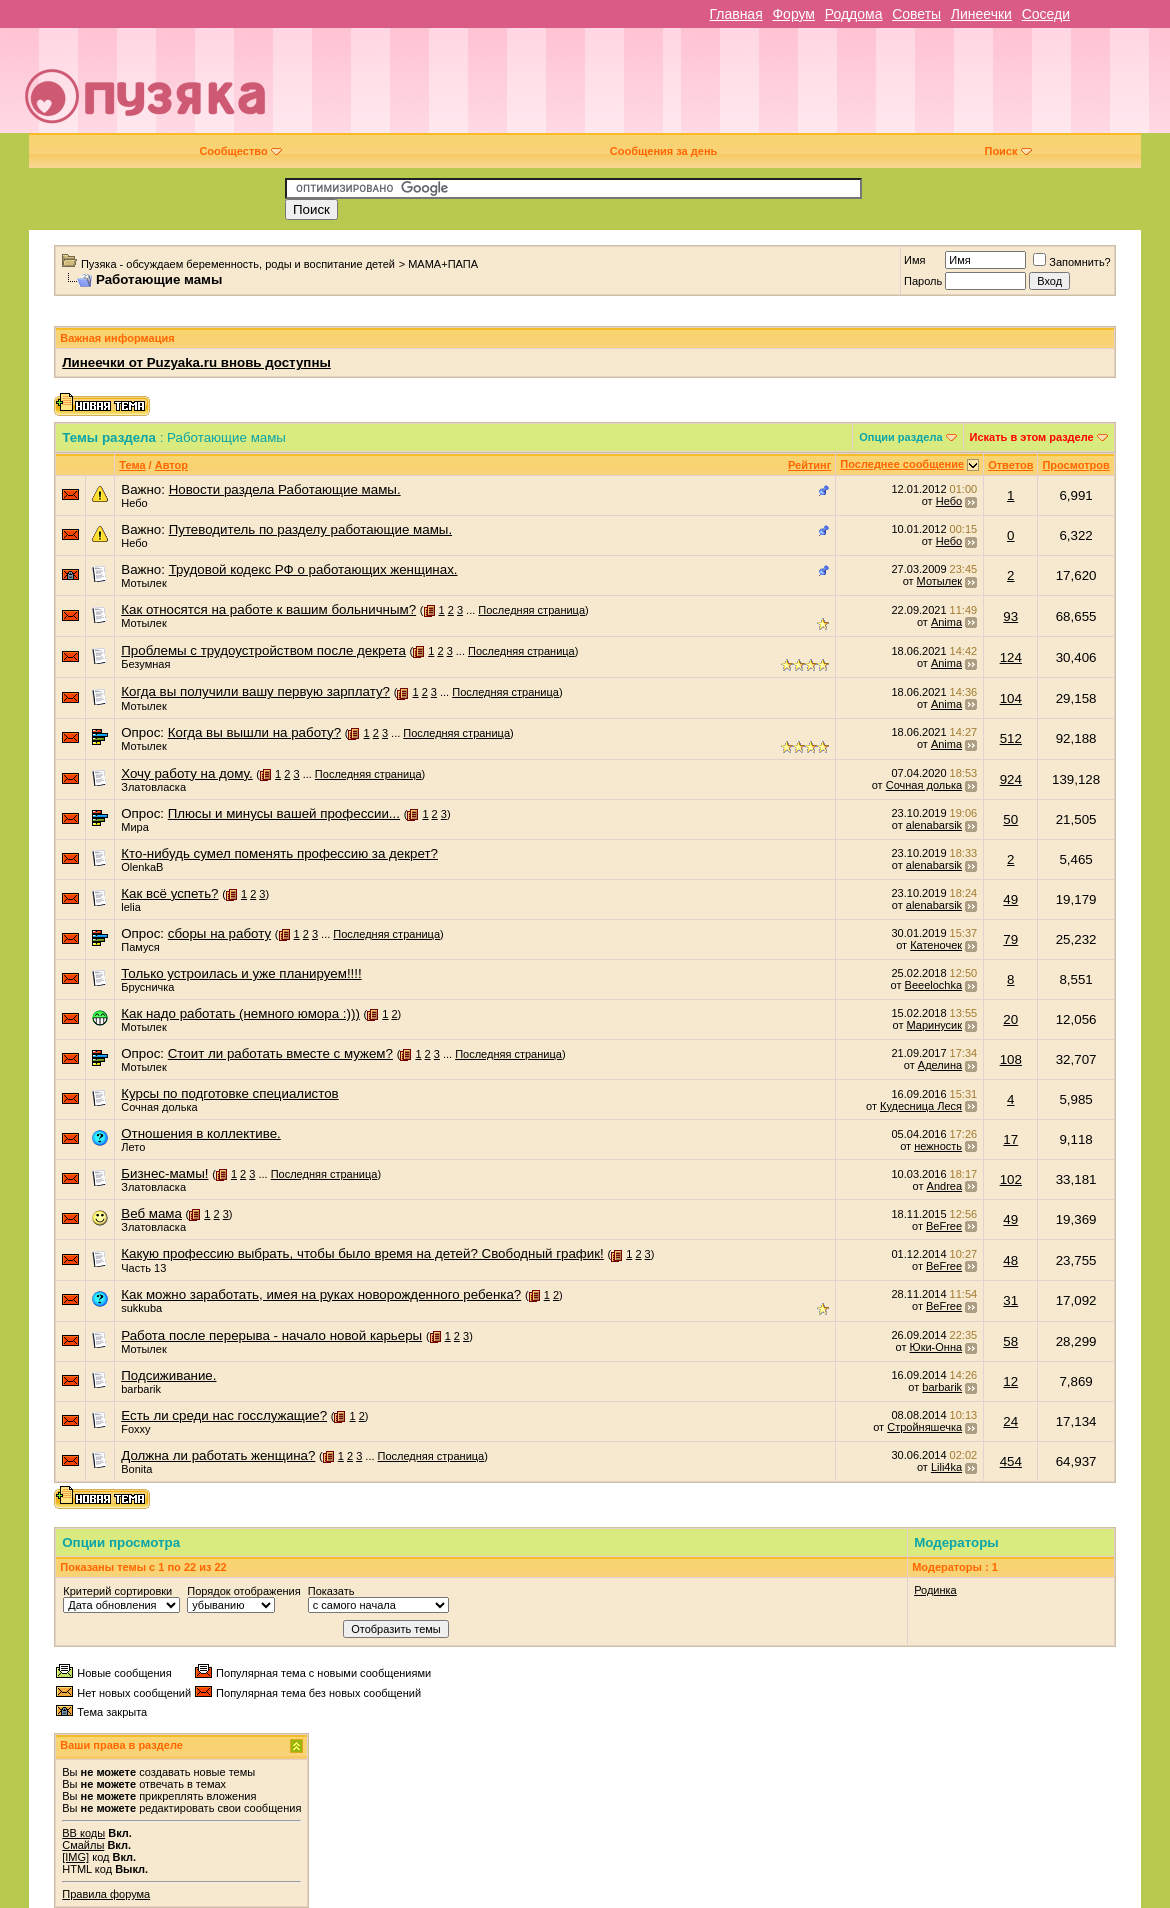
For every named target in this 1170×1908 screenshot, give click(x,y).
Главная (735, 14)
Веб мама (151, 1213)
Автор (171, 465)
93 (1010, 616)
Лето (133, 1147)
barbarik (141, 1389)
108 (1011, 1059)
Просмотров (1075, 465)
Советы (916, 14)
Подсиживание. (168, 1375)
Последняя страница (531, 610)
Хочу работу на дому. (186, 773)
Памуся (140, 947)
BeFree (944, 1226)
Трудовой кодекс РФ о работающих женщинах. (313, 569)
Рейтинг (809, 465)
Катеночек (936, 945)
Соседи (1046, 14)
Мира (135, 827)
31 (1010, 1300)
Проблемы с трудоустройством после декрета (263, 650)
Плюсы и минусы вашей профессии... (284, 813)
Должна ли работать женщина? (218, 1455)
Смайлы (83, 1845)
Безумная (145, 664)
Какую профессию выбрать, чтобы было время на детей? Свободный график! (362, 1253)
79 (1010, 939)
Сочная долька (924, 785)
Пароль (923, 281)
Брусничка (147, 987)
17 (1010, 1139)
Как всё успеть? (169, 893)
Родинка (935, 1590)
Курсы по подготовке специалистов (229, 1093)
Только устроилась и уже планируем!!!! (241, 973)
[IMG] (75, 1857)
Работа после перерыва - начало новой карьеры (271, 1335)
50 (1010, 819)
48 (1010, 1260)
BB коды (83, 1833)
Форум (793, 14)
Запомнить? (1072, 262)
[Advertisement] (728, 88)
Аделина (940, 1065)
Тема (132, 465)
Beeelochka (934, 985)
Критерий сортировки (117, 1591)
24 (1010, 1421)
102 (1011, 1179)
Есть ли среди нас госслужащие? (224, 1415)
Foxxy (135, 1429)
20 (1010, 1019)
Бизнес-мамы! (164, 1173)
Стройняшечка (924, 1427)
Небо (134, 503)
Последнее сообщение (902, 464)
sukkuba (141, 1308)
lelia (131, 907)
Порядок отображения (243, 1591)
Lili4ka (946, 1467)
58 (1010, 1341)
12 (1010, 1381)
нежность (938, 1146)
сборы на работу (219, 933)
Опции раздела (900, 437)
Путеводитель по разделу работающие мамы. (310, 529)
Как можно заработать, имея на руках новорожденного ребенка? (321, 1294)
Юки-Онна (936, 1347)
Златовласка (153, 787)
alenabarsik (934, 825)
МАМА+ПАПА (443, 264)
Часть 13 (143, 1268)
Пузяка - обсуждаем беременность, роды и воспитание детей (238, 264)
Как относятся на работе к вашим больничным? (268, 609)
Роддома (854, 14)
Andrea (944, 1186)
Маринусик (935, 1025)
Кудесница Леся (921, 1106)
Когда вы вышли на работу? (254, 732)
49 (1010, 899)
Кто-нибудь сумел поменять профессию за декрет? (279, 853)
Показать (331, 1591)
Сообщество (240, 151)
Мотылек (143, 583)
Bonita (136, 1469)
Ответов (1010, 465)
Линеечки (981, 14)
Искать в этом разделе (1032, 437)
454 (1011, 1461)
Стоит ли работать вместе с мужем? (280, 1053)
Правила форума (106, 1894)
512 (1011, 738)
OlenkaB (142, 867)
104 (1011, 698)
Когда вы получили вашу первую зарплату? (255, 691)
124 (1011, 657)
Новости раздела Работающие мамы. (285, 489)
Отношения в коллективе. (201, 1133)
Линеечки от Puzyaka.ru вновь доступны (196, 362)
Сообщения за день (663, 151)
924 (1011, 779)
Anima (946, 622)
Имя (914, 260)
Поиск (1007, 151)
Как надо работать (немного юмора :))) (240, 1013)
